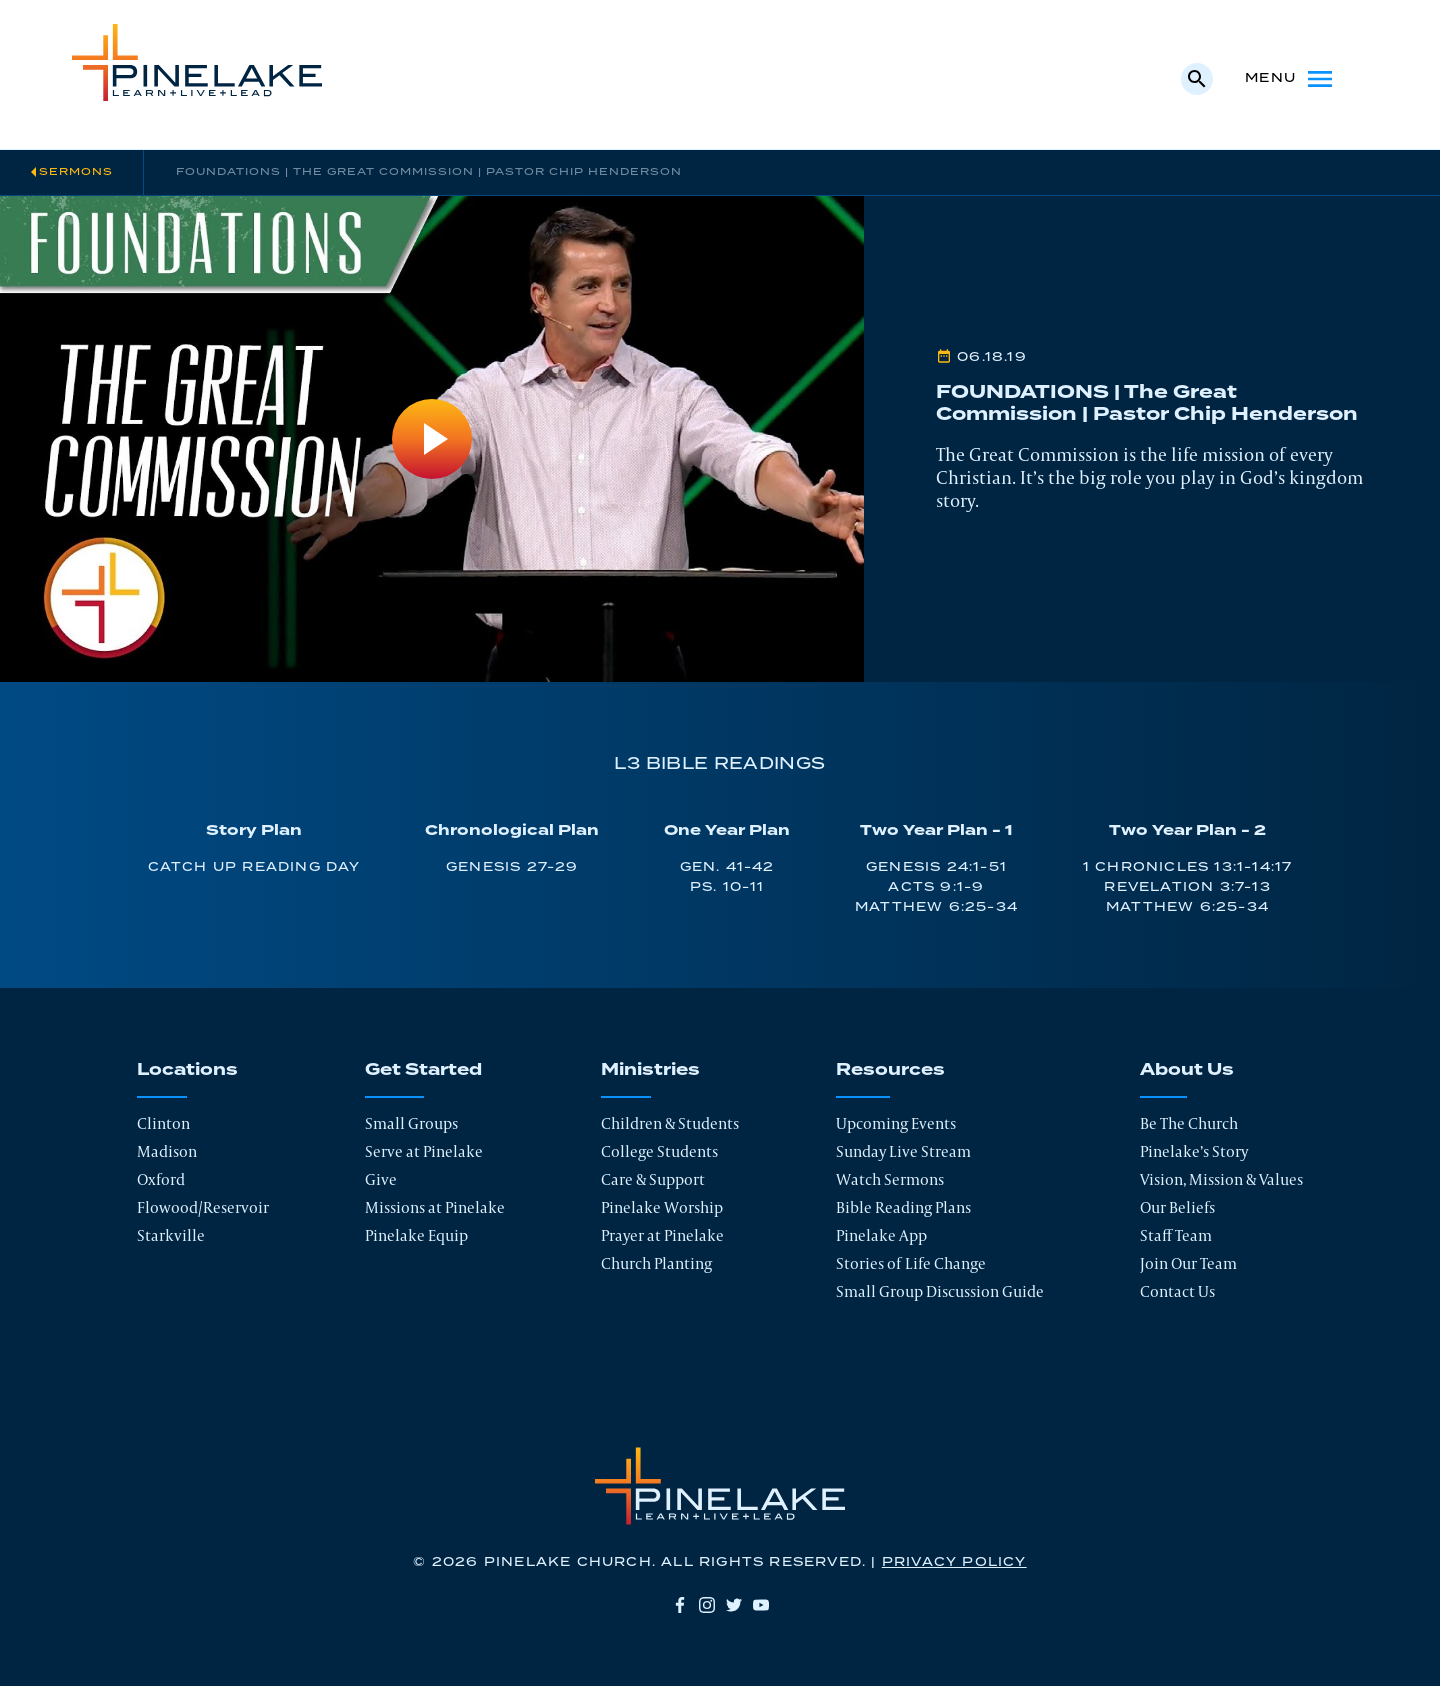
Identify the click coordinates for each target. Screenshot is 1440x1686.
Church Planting (656, 1263)
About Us (1187, 1070)
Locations (187, 1070)
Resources (890, 1070)
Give (381, 1179)
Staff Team (1176, 1235)
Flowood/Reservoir (203, 1207)
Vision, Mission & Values (1221, 1179)
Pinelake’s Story (1194, 1151)
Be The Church (1189, 1123)
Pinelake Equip (416, 1235)
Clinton (163, 1123)
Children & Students (670, 1123)
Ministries (650, 1070)
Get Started (423, 1070)
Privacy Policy (954, 1562)
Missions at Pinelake (435, 1207)
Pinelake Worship (662, 1207)
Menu (1290, 79)
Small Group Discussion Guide (940, 1291)
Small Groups (411, 1123)
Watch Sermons (890, 1179)
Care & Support (653, 1179)
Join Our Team (1188, 1263)
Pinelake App (881, 1235)
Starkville (171, 1235)
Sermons (76, 172)
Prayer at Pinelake (662, 1235)
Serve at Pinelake (424, 1151)
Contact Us (1177, 1291)
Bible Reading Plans (903, 1207)
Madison (167, 1151)
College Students (659, 1151)
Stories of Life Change (911, 1263)
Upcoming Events (896, 1123)
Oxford (161, 1179)
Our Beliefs (1177, 1207)
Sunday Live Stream (903, 1151)
